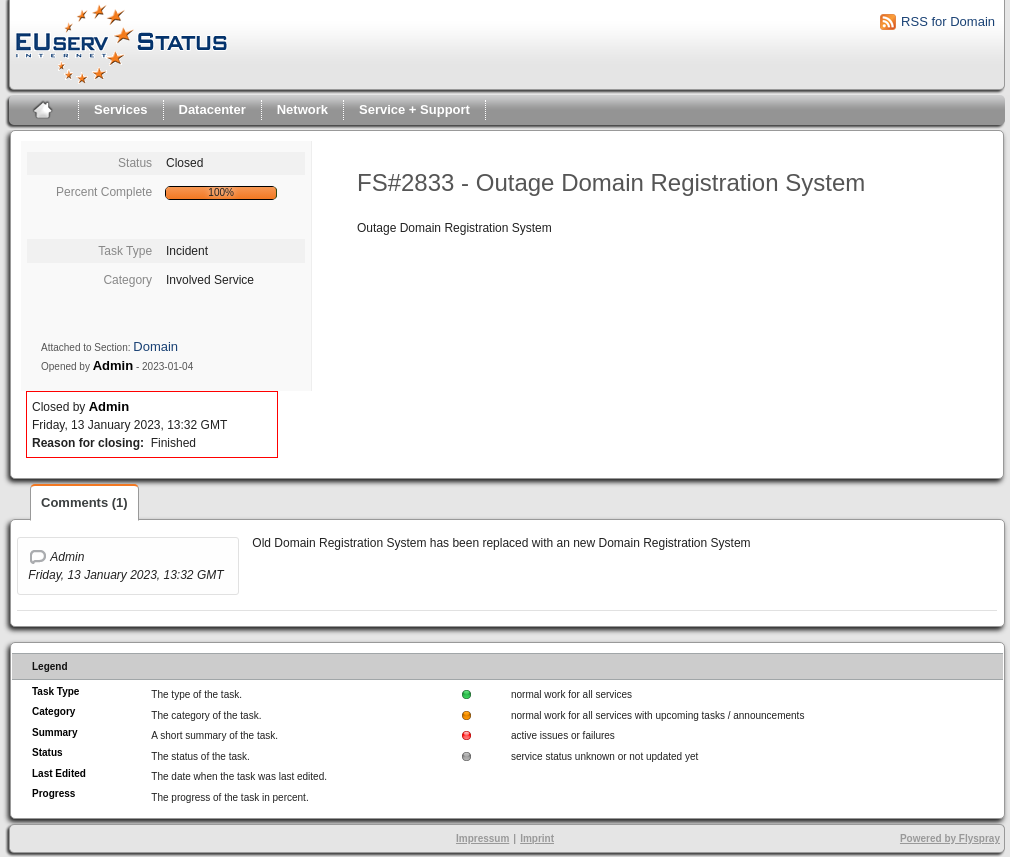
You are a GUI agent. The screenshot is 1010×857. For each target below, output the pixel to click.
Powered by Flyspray (950, 838)
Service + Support (414, 109)
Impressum (482, 838)
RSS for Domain (948, 21)
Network (302, 109)
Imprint (537, 838)
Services (121, 109)
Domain (155, 346)
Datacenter (212, 109)
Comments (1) (84, 502)
